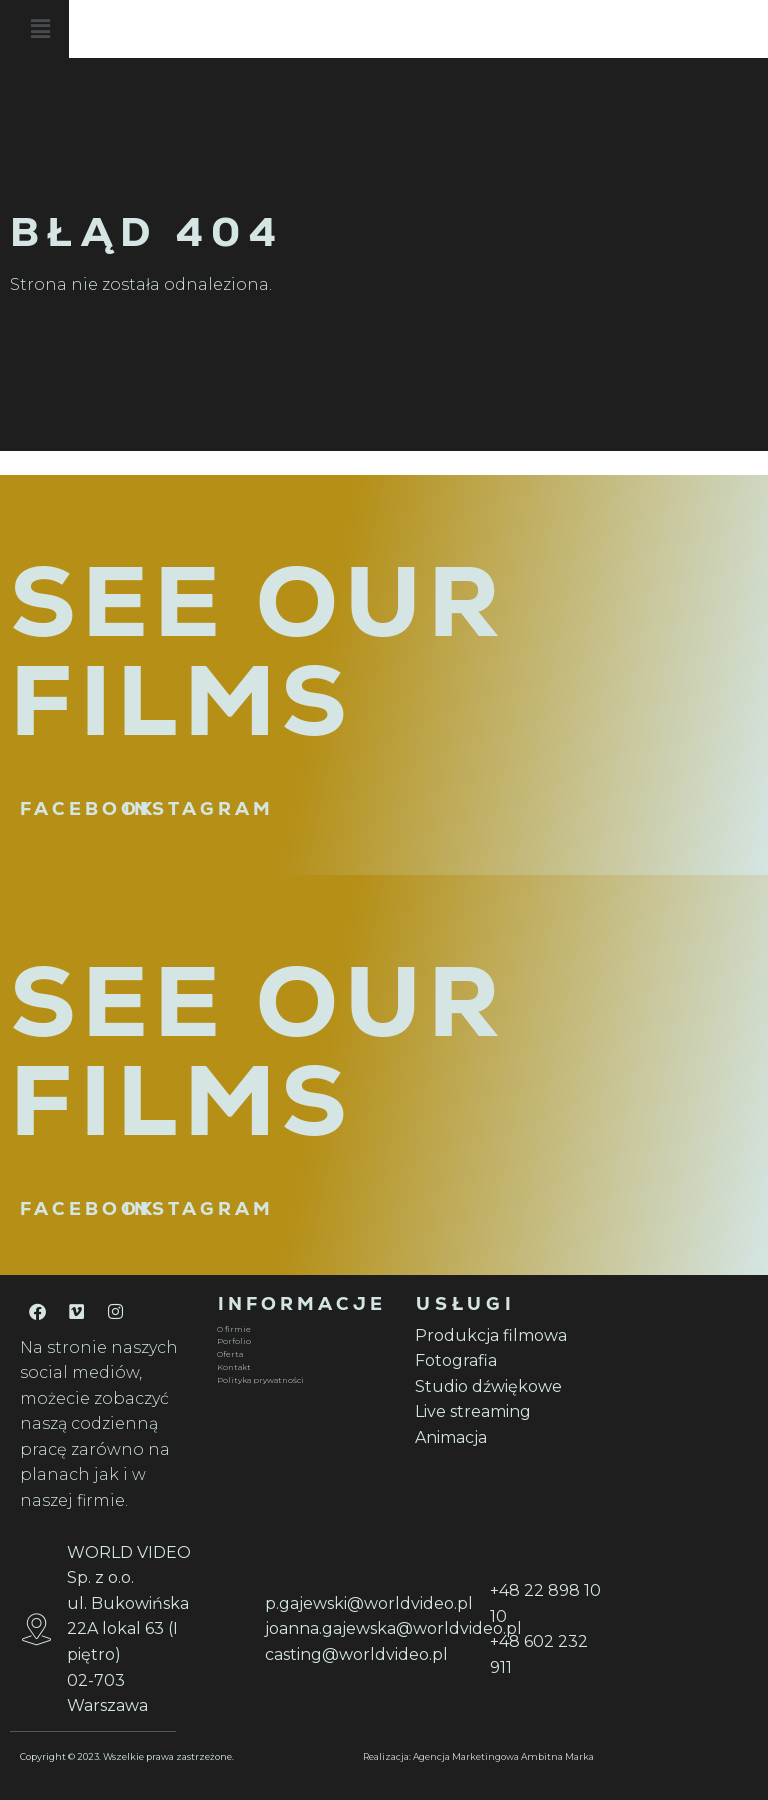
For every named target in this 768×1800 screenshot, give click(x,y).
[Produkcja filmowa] (502, 1336)
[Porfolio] (304, 1341)
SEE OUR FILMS (258, 651)
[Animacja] (502, 1438)
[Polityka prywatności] (304, 1380)
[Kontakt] (304, 1367)
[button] (440, 29)
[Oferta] (304, 1354)
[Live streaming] (502, 1412)
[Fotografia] (502, 1361)
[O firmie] (304, 1329)
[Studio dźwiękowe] (502, 1387)
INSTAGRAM (199, 808)
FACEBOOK (88, 808)
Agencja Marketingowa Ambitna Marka (503, 1756)
